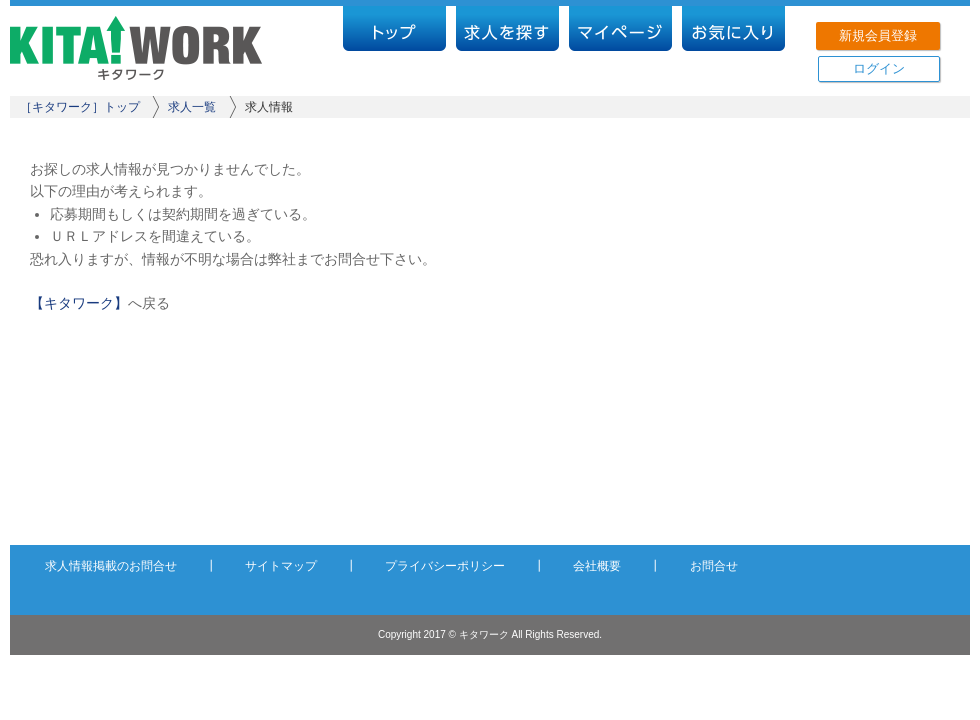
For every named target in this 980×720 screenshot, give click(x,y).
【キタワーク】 (79, 303)
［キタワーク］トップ (80, 107)
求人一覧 (192, 107)
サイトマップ (281, 566)
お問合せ (714, 566)
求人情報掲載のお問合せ (111, 566)
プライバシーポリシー (445, 566)
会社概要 (597, 566)
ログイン (879, 68)
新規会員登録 (878, 35)
